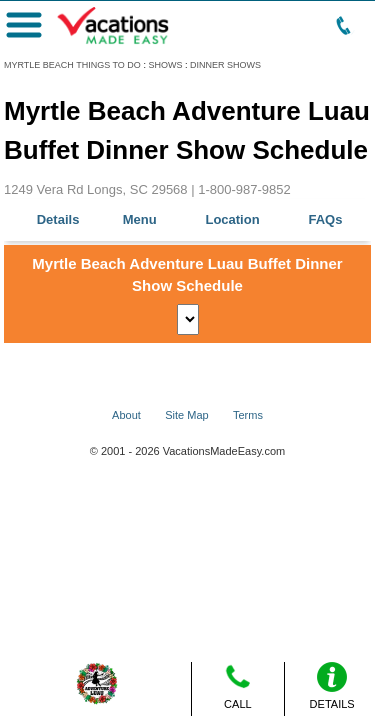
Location (232, 219)
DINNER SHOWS (225, 65)
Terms (248, 415)
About (126, 415)
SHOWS (165, 65)
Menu (140, 219)
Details (58, 219)
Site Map (186, 415)
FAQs (326, 219)
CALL (238, 686)
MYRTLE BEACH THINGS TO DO (72, 65)
